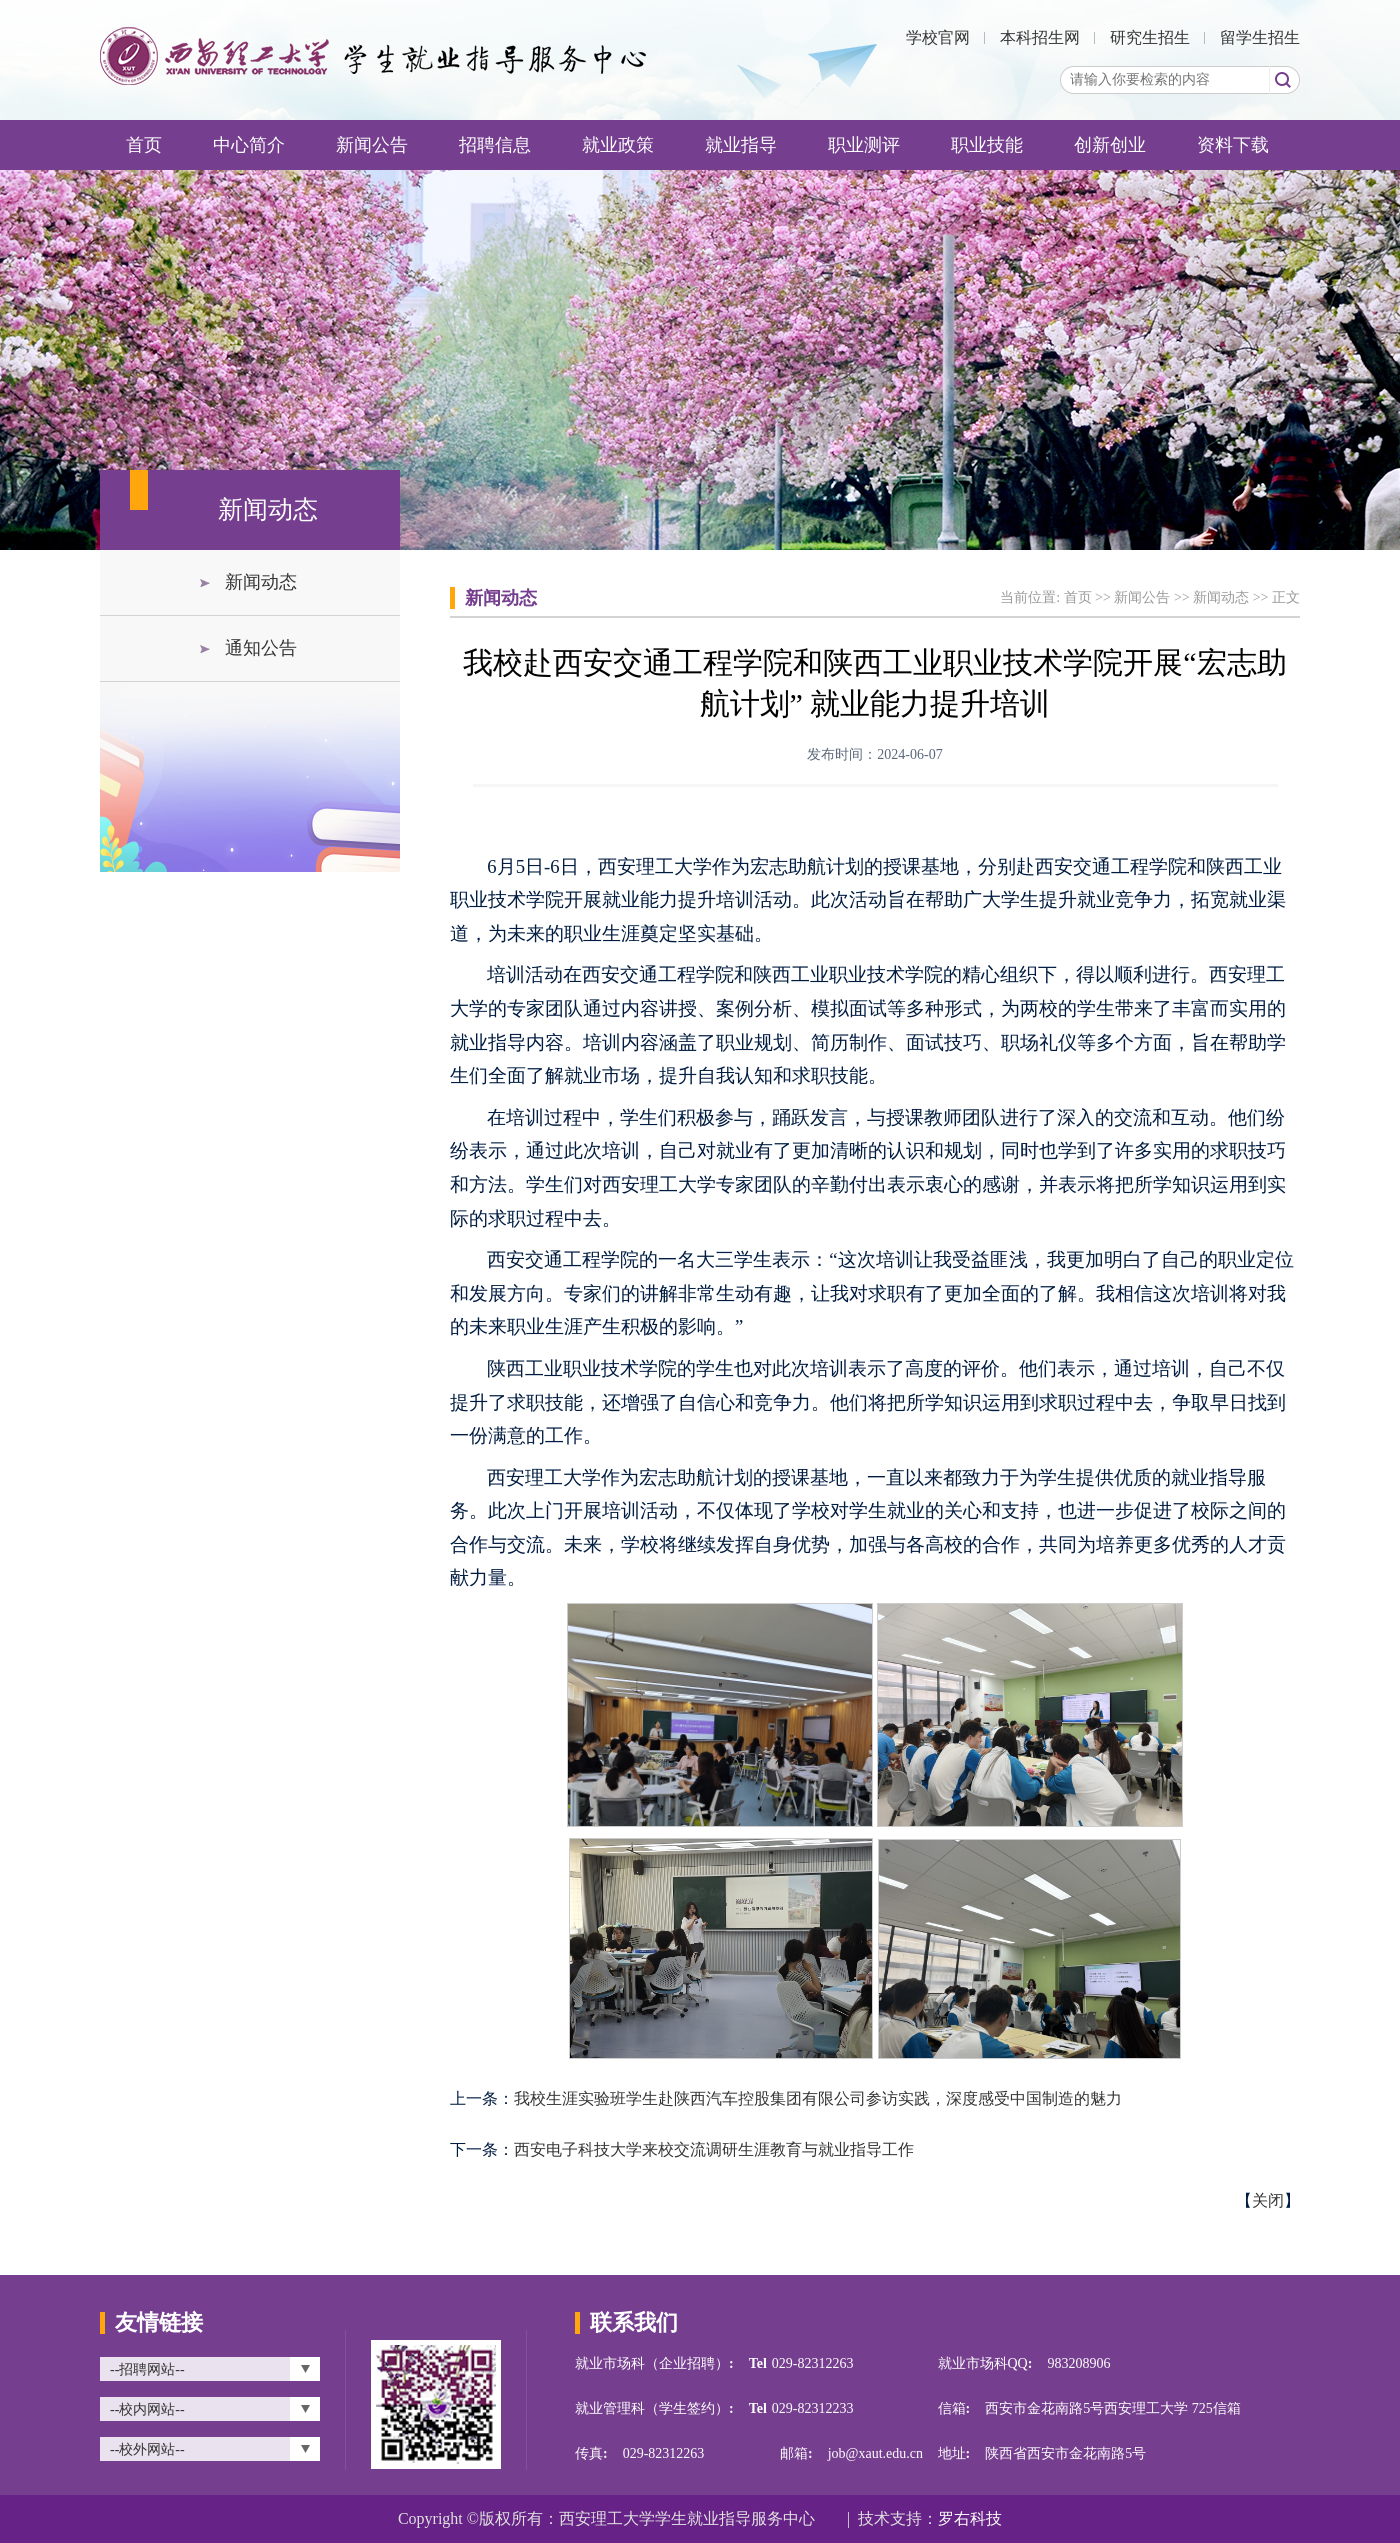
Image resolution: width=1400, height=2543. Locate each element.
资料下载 (1233, 145)
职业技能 (987, 145)
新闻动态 (261, 582)
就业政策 (618, 145)
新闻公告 (372, 145)
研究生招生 (1150, 37)
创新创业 (1110, 145)
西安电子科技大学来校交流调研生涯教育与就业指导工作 (714, 2149)
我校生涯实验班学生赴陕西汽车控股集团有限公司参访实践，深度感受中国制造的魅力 (818, 2098)
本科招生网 (1040, 37)
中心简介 (249, 145)
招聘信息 (495, 145)
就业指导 (741, 145)
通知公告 (261, 648)
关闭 (1268, 2200)
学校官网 (938, 37)
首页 (144, 145)
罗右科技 (970, 2518)
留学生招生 (1260, 37)
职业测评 (864, 145)
